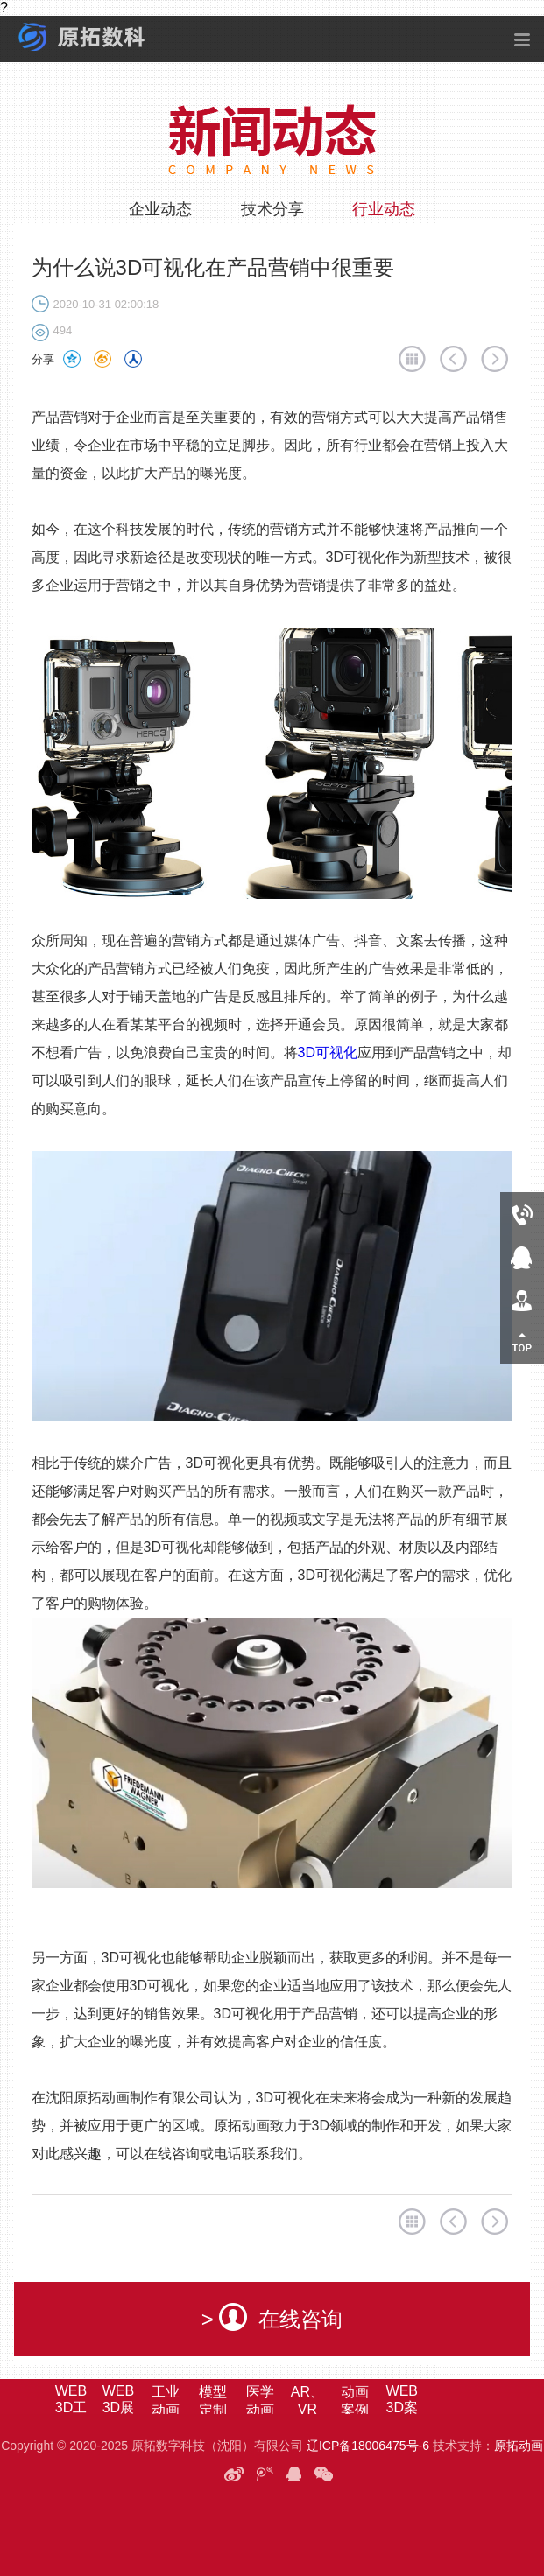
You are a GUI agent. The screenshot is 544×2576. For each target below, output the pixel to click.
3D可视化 (327, 1052)
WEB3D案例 (402, 2408)
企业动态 (160, 209)
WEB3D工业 (71, 2408)
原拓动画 (518, 2446)
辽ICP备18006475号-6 (368, 2446)
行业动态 (383, 209)
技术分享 (272, 209)
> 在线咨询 (272, 2317)
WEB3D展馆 (118, 2408)
